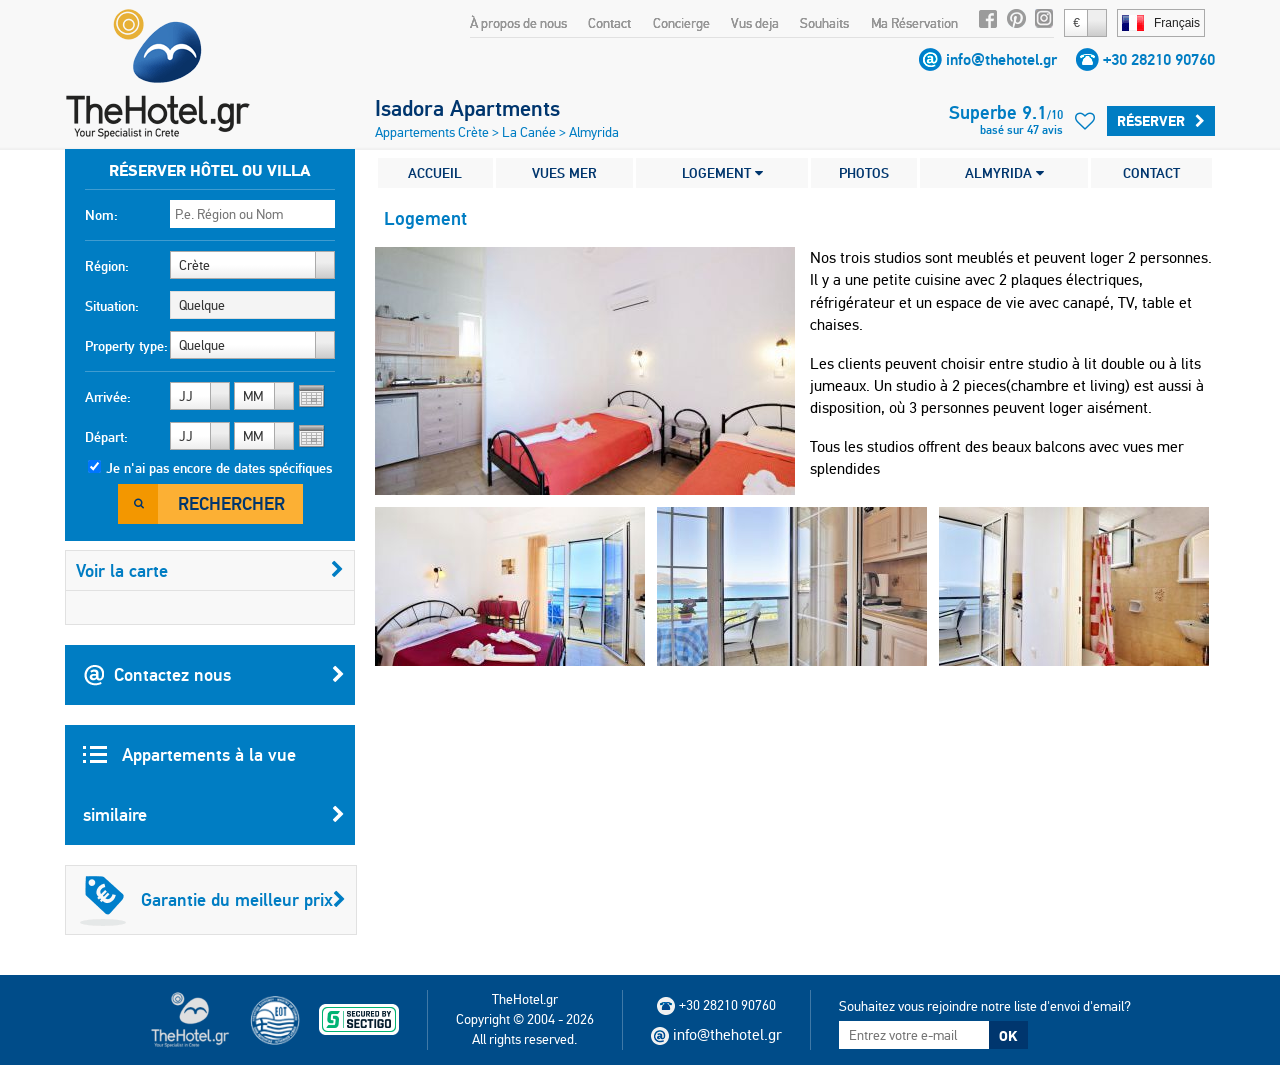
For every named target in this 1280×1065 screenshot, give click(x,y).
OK (1008, 1036)
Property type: (126, 346)
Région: (107, 266)
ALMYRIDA (1004, 173)
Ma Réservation (914, 23)
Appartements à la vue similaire (214, 794)
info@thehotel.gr (1001, 59)
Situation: (112, 306)
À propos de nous (518, 23)
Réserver (1161, 121)
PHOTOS (864, 173)
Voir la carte (210, 570)
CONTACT (1151, 173)
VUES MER (564, 173)
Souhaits (824, 23)
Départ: (106, 437)
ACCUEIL (435, 173)
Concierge (681, 23)
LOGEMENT (722, 173)
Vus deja (755, 23)
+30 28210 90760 (1159, 59)
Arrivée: (108, 397)
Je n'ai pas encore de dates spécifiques (219, 468)
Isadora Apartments (467, 108)
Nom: (101, 215)
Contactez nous (214, 675)
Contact (609, 23)
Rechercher (231, 503)
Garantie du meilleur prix (213, 900)
